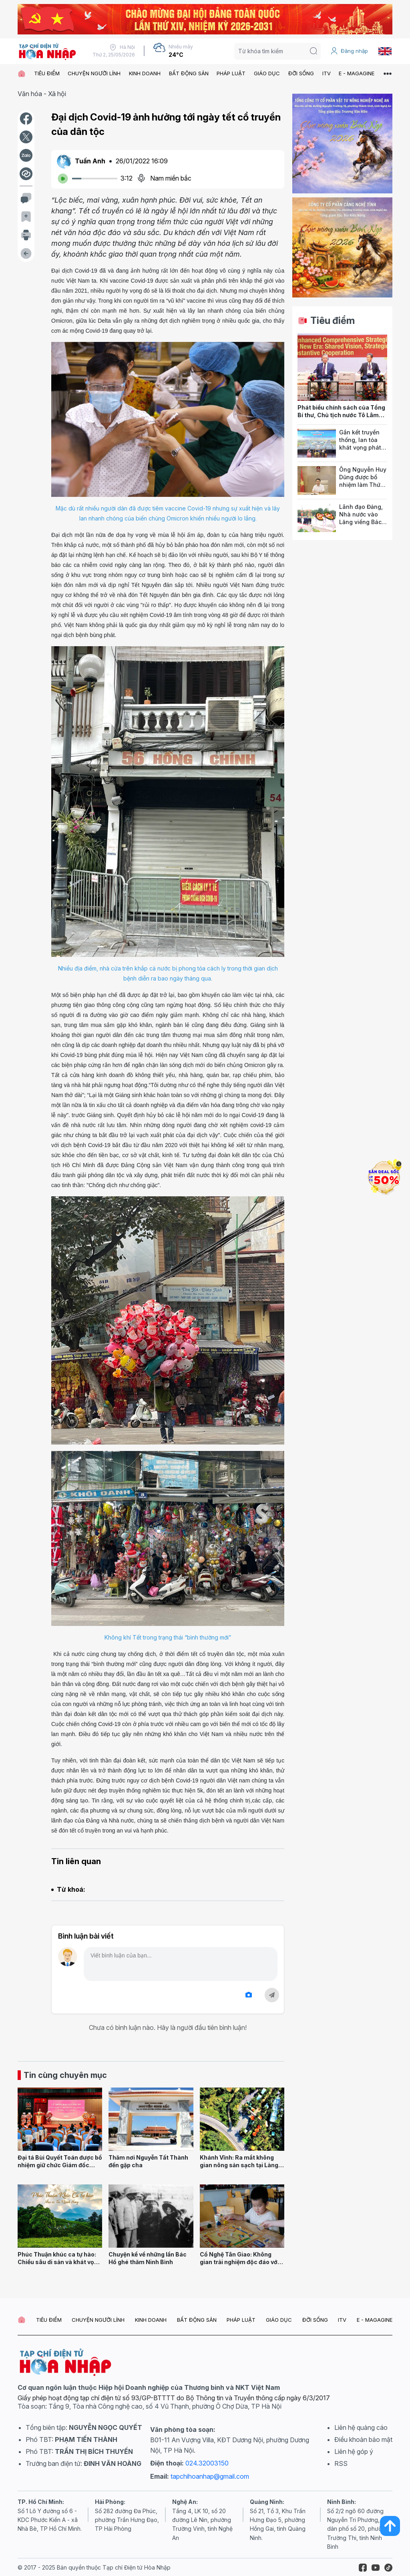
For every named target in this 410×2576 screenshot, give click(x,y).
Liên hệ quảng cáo (361, 2427)
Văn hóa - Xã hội (42, 94)
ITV (326, 73)
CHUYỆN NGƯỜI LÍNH (94, 73)
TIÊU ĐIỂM (47, 73)
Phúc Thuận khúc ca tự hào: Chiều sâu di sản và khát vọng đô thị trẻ (59, 2262)
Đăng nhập (349, 51)
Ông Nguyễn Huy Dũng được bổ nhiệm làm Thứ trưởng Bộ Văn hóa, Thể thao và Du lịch (363, 488)
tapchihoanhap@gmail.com (210, 2476)
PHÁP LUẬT (231, 73)
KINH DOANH (145, 73)
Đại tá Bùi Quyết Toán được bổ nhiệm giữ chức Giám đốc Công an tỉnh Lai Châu (60, 2165)
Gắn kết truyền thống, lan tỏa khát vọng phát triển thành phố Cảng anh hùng (360, 447)
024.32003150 (207, 2463)
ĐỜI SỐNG (301, 73)
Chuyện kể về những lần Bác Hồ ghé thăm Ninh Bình (148, 2258)
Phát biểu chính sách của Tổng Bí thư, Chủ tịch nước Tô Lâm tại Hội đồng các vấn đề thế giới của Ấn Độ (341, 418)
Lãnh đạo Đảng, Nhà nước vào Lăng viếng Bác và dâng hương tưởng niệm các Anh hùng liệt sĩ (361, 525)
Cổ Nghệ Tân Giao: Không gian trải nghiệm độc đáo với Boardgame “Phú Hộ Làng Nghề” (239, 2265)
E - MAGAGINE (356, 73)
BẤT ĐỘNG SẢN (189, 73)
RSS (341, 2463)
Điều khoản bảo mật (363, 2439)
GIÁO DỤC (267, 73)
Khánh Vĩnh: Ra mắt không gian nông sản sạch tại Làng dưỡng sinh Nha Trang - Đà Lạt (239, 2168)
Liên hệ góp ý (353, 2451)
